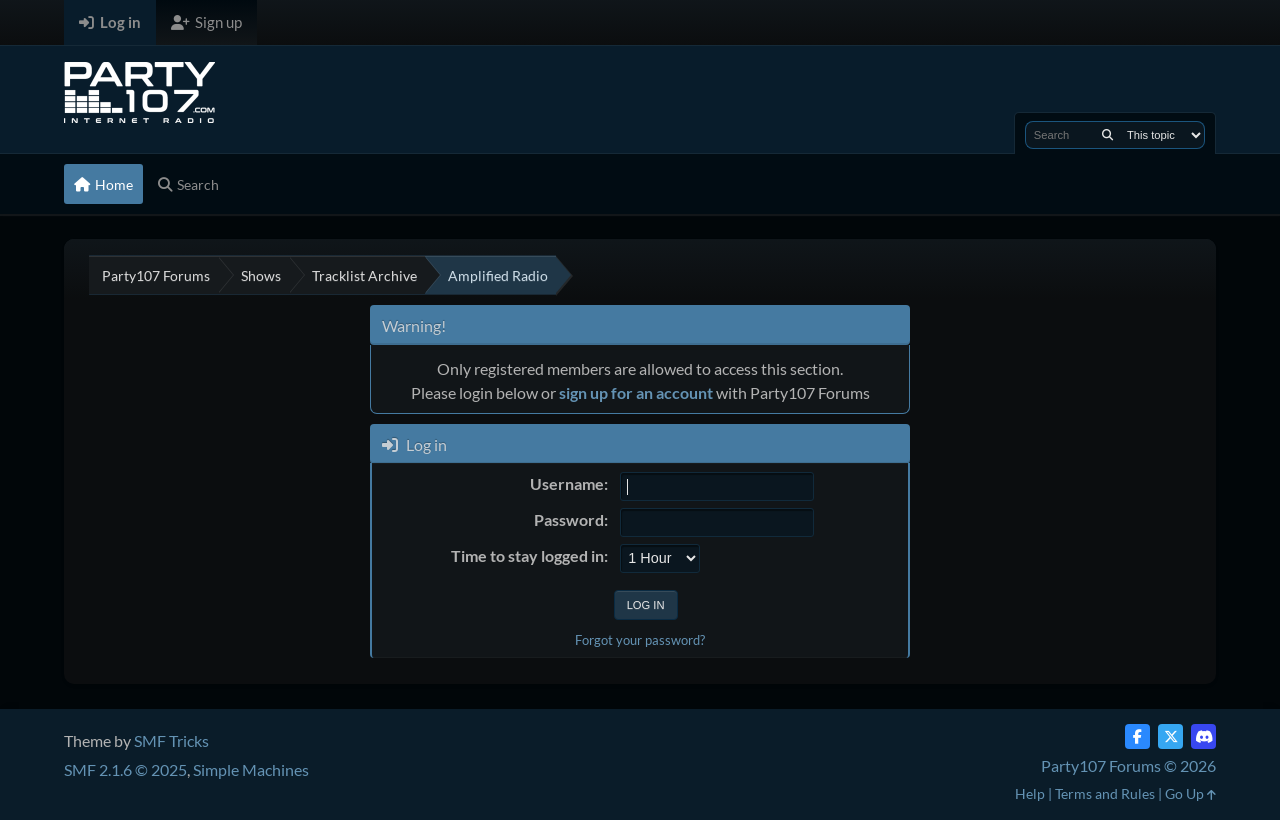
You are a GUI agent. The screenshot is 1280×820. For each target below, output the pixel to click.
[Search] (1107, 135)
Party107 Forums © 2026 (1128, 765)
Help (1030, 793)
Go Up (1190, 793)
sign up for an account (636, 392)
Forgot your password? (640, 640)
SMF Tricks (171, 740)
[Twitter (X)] (1170, 736)
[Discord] (1203, 736)
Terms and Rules (1105, 793)
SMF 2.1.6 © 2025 (125, 769)
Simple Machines (251, 769)
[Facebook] (1137, 736)
